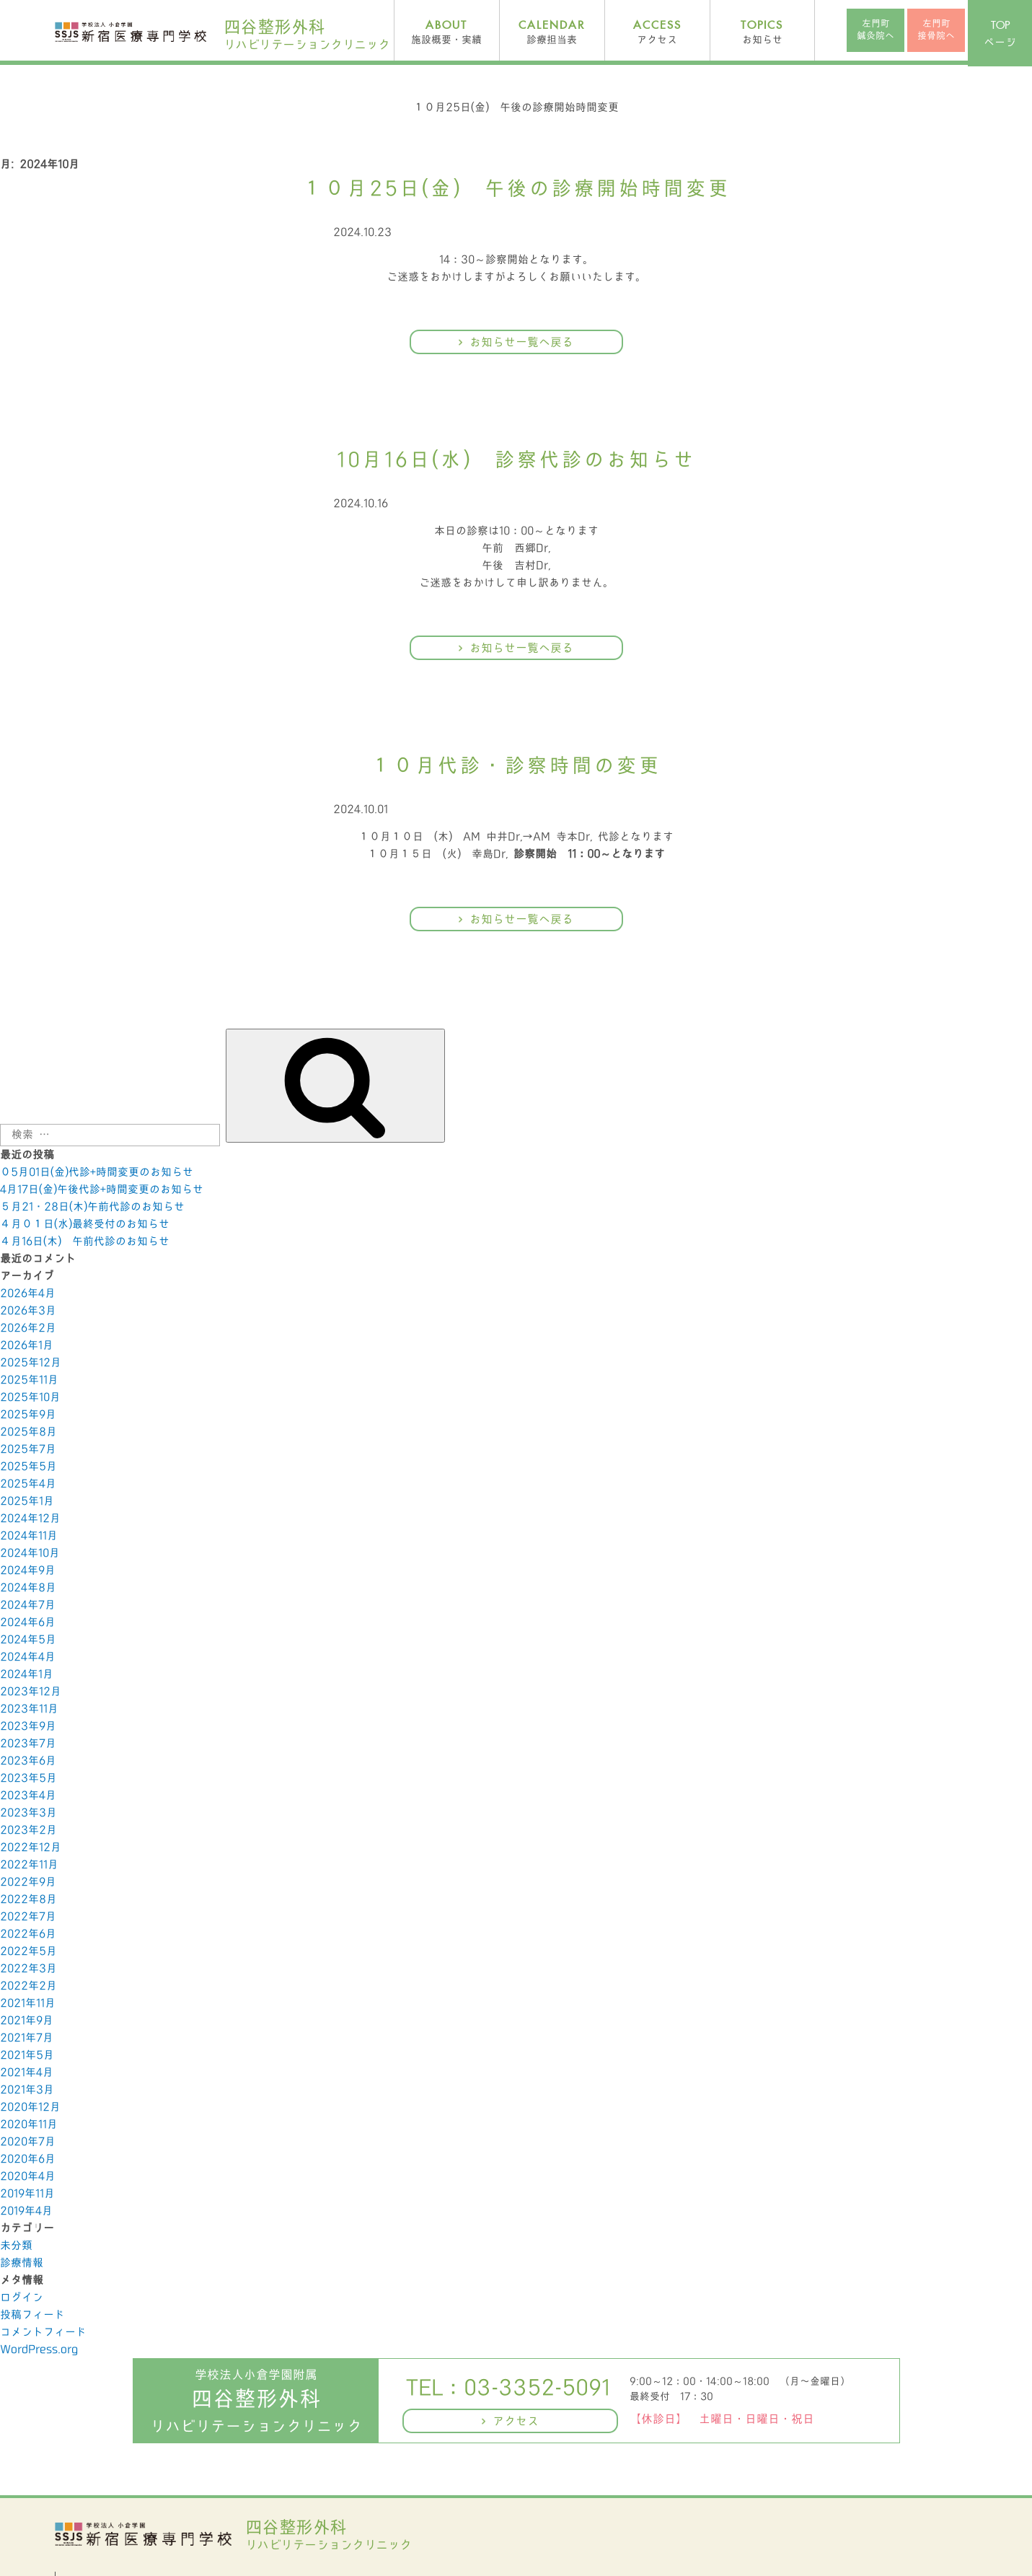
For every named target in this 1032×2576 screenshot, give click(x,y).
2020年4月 (28, 2176)
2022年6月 (28, 1933)
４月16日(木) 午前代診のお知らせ (84, 1241)
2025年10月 (30, 1397)
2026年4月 (28, 1293)
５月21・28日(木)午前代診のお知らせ (92, 1206)
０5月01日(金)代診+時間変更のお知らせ (96, 1172)
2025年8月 (28, 1431)
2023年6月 (28, 1760)
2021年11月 (28, 2003)
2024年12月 (30, 1518)
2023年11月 (29, 1708)
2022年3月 (28, 1968)
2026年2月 (28, 1328)
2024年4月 (28, 1656)
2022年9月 (28, 1882)
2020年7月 (28, 2141)
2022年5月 (28, 1951)
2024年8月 (28, 1587)
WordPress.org (39, 2349)
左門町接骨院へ (936, 29)
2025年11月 (29, 1379)
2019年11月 (27, 2193)
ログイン (21, 2297)
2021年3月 (27, 2089)
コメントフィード (43, 2332)
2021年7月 (26, 2037)
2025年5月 (28, 1466)
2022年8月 (28, 1899)
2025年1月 (27, 1501)
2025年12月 (30, 1362)
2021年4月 (26, 2072)
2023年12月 (30, 1691)
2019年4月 (26, 2210)
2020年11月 (29, 2124)
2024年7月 (28, 1605)
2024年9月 (28, 1570)
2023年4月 (28, 1795)
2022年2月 (28, 1985)
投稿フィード (32, 2314)
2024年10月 (30, 1553)
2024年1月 (26, 1674)
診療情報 (21, 2262)
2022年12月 (30, 1847)
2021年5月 (27, 2055)
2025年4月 (28, 1483)
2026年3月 (28, 1310)
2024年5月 (28, 1639)
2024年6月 (28, 1622)
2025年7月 (28, 1449)
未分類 (16, 2245)
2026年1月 (26, 1345)
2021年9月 (26, 2020)
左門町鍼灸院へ (875, 29)
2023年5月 (28, 1778)
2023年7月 (28, 1743)
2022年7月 (28, 1916)
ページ (1000, 34)
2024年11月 (29, 1535)
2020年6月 (28, 2159)
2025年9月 (28, 1414)
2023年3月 (28, 1812)
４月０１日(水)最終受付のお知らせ (84, 1224)
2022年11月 (29, 1864)
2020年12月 (30, 2107)
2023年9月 (28, 1726)
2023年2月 (28, 1830)
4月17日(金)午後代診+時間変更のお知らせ (101, 1189)
